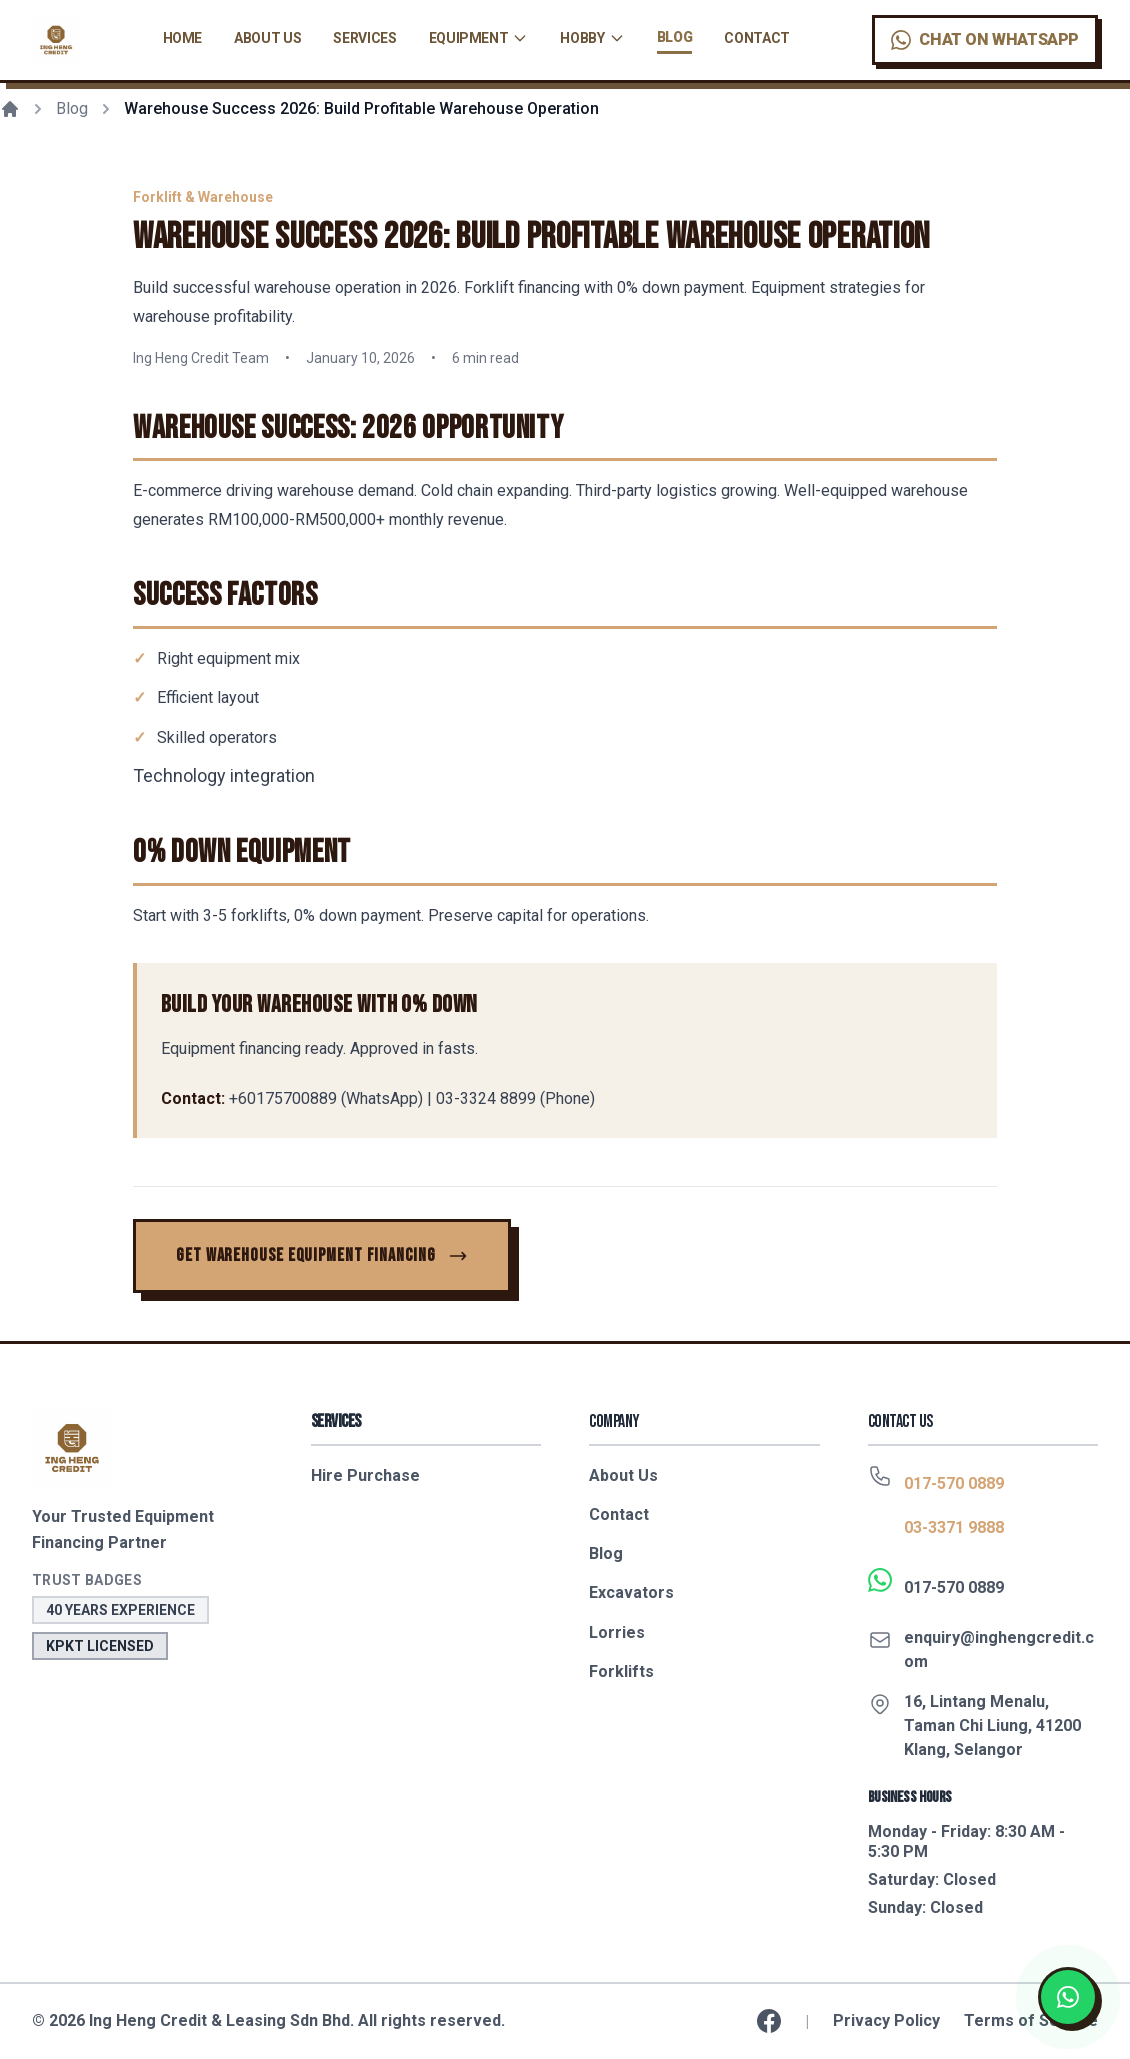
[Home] (10, 109)
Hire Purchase (365, 1475)
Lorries (617, 1632)
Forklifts (621, 1671)
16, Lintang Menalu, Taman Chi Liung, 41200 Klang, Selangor (992, 1725)
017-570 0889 (954, 1483)
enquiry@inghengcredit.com (999, 1649)
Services (364, 38)
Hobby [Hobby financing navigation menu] (592, 38)
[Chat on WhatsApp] (985, 39)
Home (183, 38)
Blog (675, 37)
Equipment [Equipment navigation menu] (479, 38)
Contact (757, 38)
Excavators (631, 1592)
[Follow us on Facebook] (769, 2021)
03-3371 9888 (954, 1527)
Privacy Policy (886, 2020)
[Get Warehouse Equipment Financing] (322, 1256)
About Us (267, 38)
